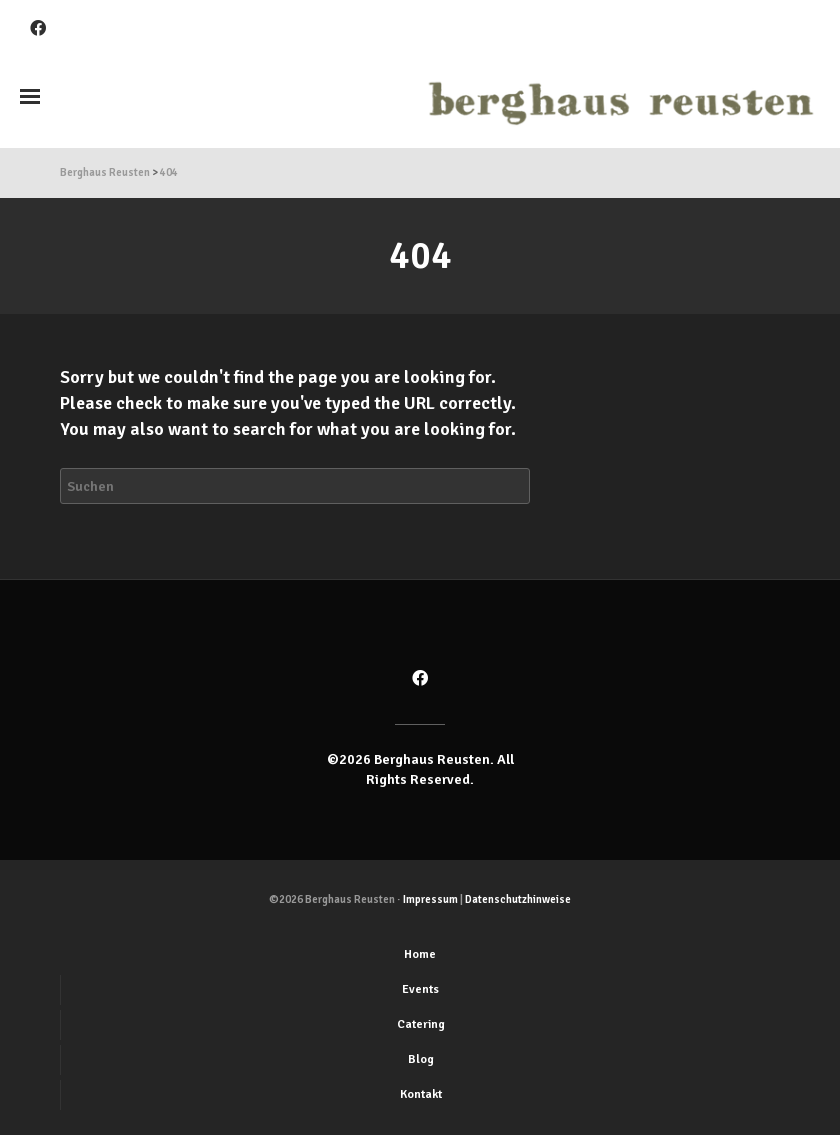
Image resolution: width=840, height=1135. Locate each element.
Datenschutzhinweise (518, 899)
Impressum (430, 899)
